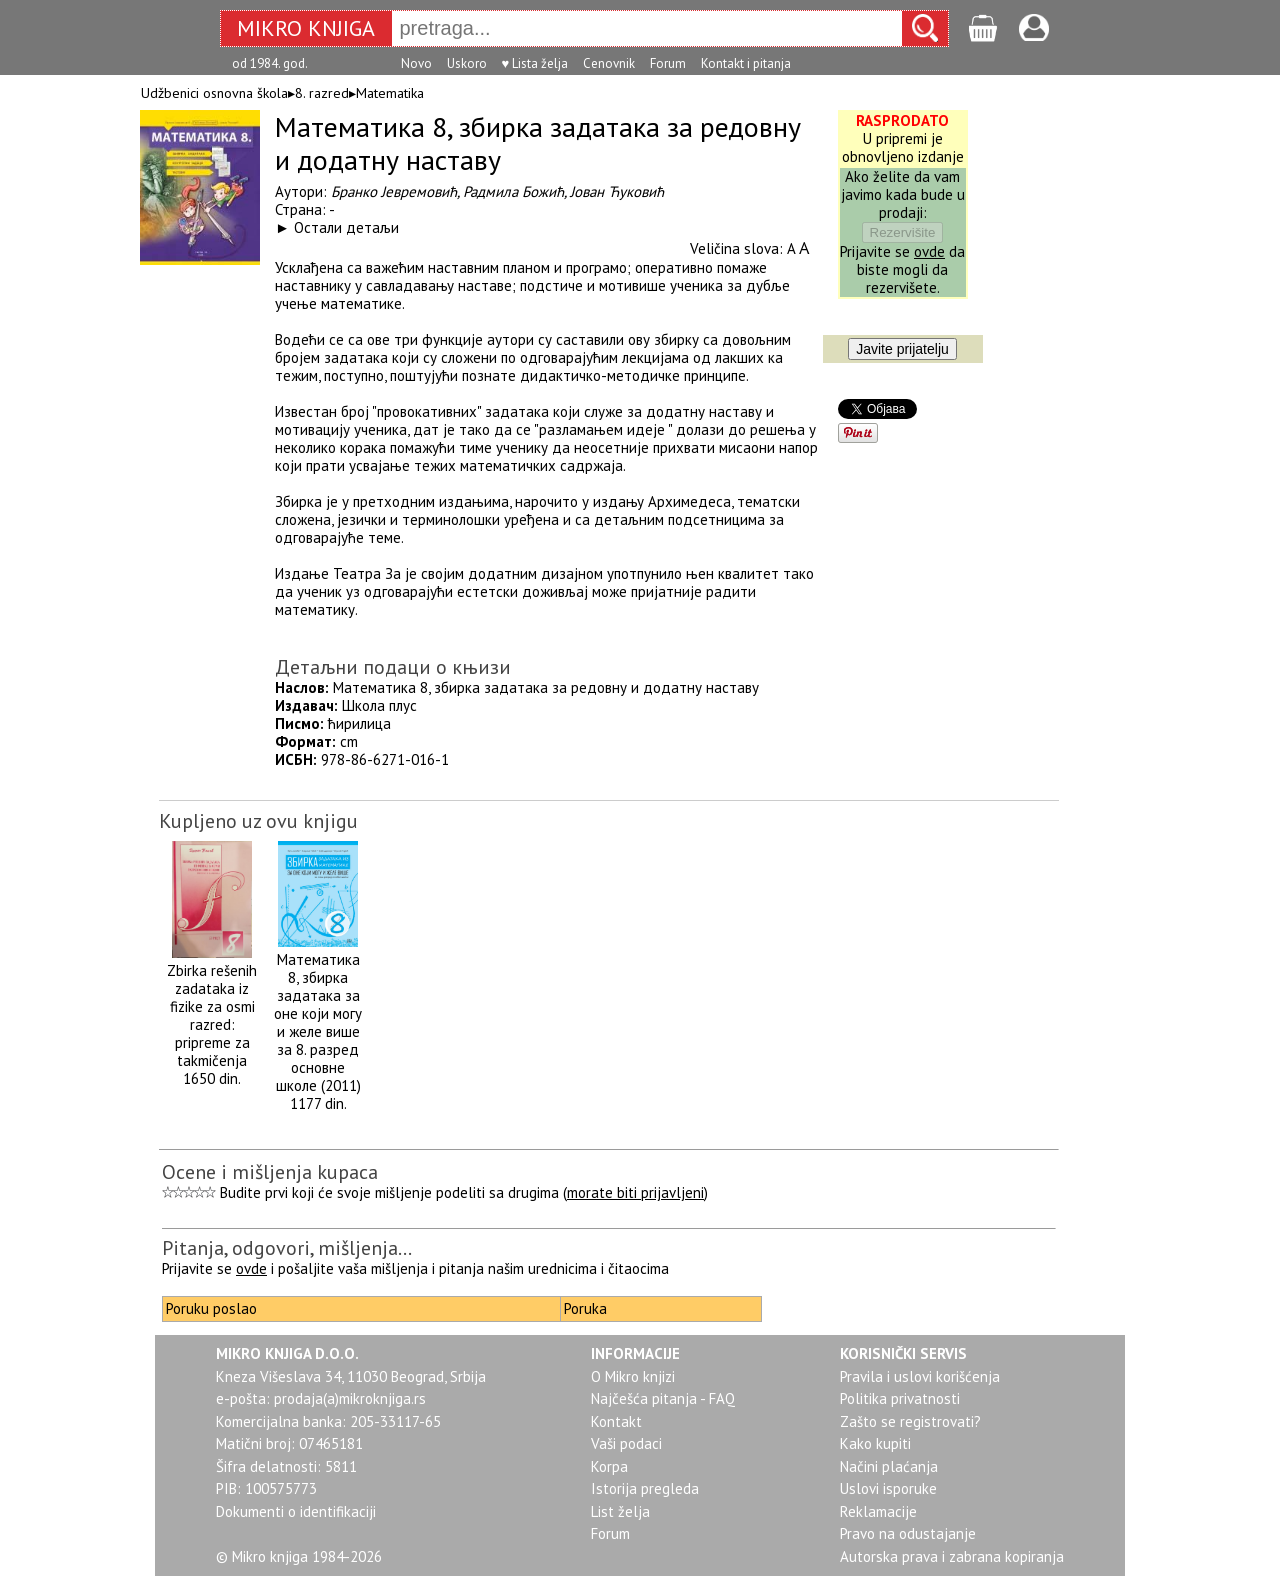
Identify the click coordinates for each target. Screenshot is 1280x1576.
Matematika (390, 93)
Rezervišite (903, 232)
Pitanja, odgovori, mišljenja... (287, 1248)
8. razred (322, 93)
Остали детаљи (346, 227)
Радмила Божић (513, 191)
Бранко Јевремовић (394, 191)
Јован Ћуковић (617, 191)
